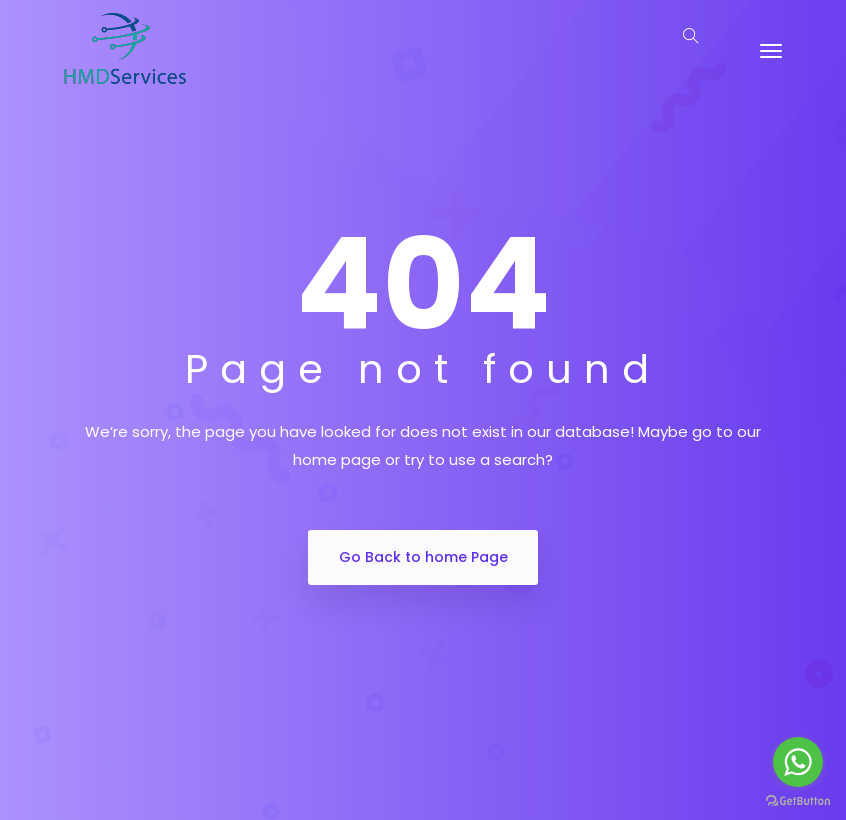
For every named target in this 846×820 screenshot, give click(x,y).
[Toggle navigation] (771, 51)
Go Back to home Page (423, 557)
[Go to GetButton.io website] (798, 800)
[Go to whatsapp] (798, 762)
